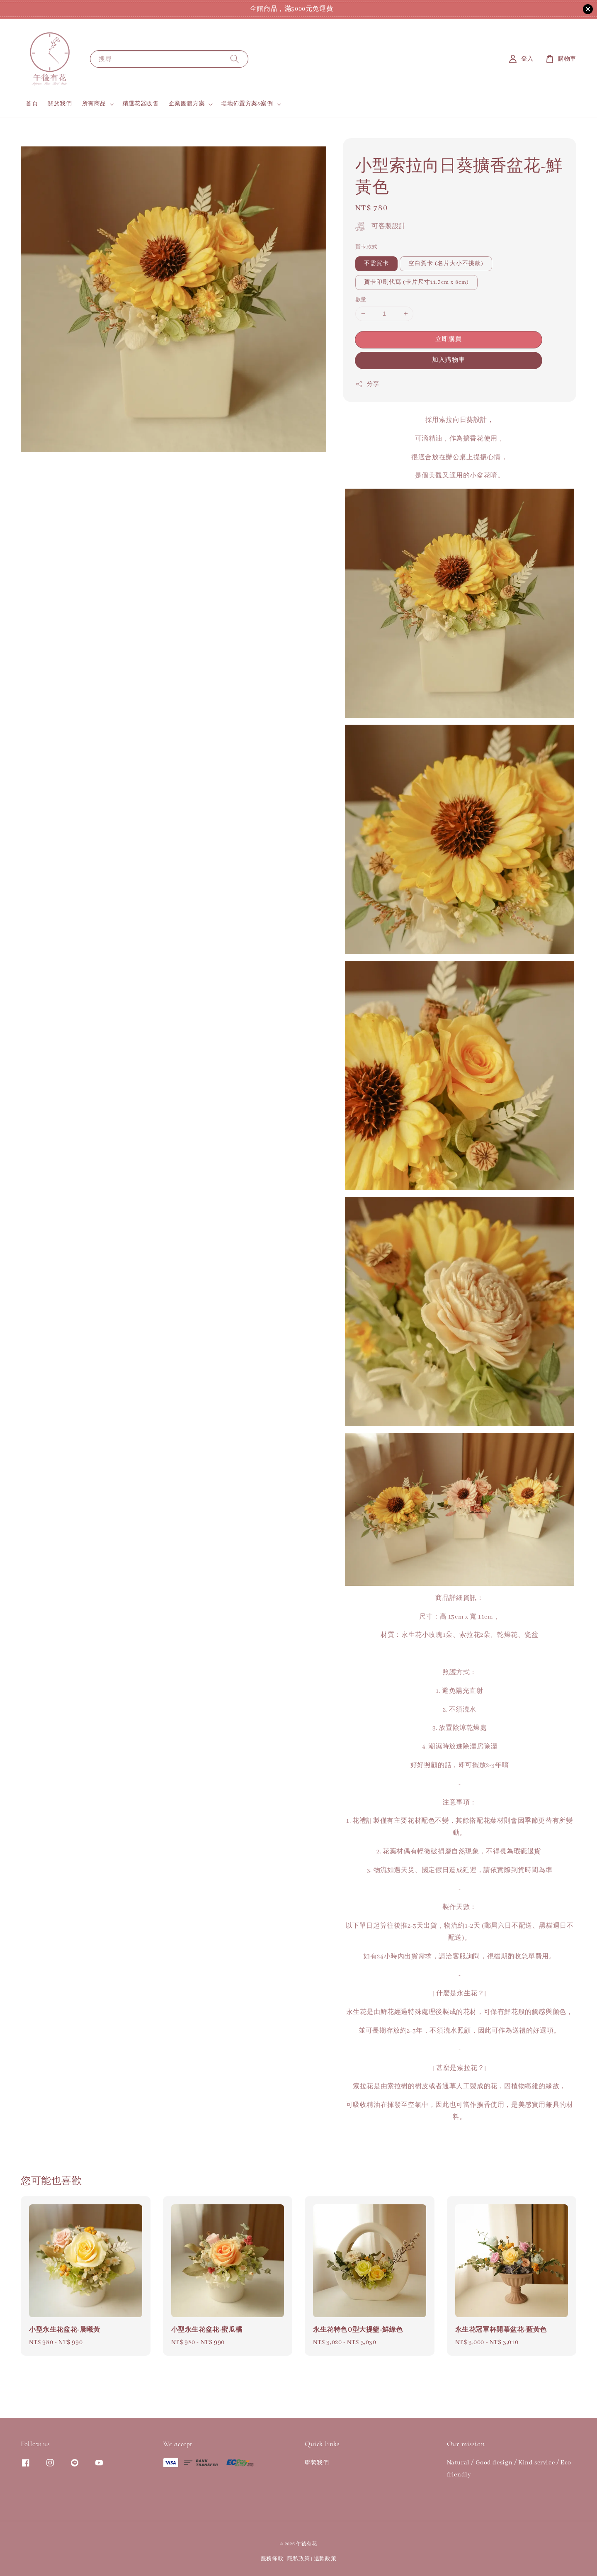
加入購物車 (448, 360)
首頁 (32, 103)
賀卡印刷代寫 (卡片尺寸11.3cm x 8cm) (416, 282)
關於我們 (60, 103)
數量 (360, 300)
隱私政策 (298, 2559)
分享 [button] (367, 384)
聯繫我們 (317, 2462)
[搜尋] (234, 59)
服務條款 (272, 2559)
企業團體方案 (187, 103)
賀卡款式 (366, 247)
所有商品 (94, 103)
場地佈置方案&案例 (247, 103)
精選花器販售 (140, 103)
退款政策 (325, 2559)
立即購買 (448, 339)
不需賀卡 (376, 263)
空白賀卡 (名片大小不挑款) (445, 263)
